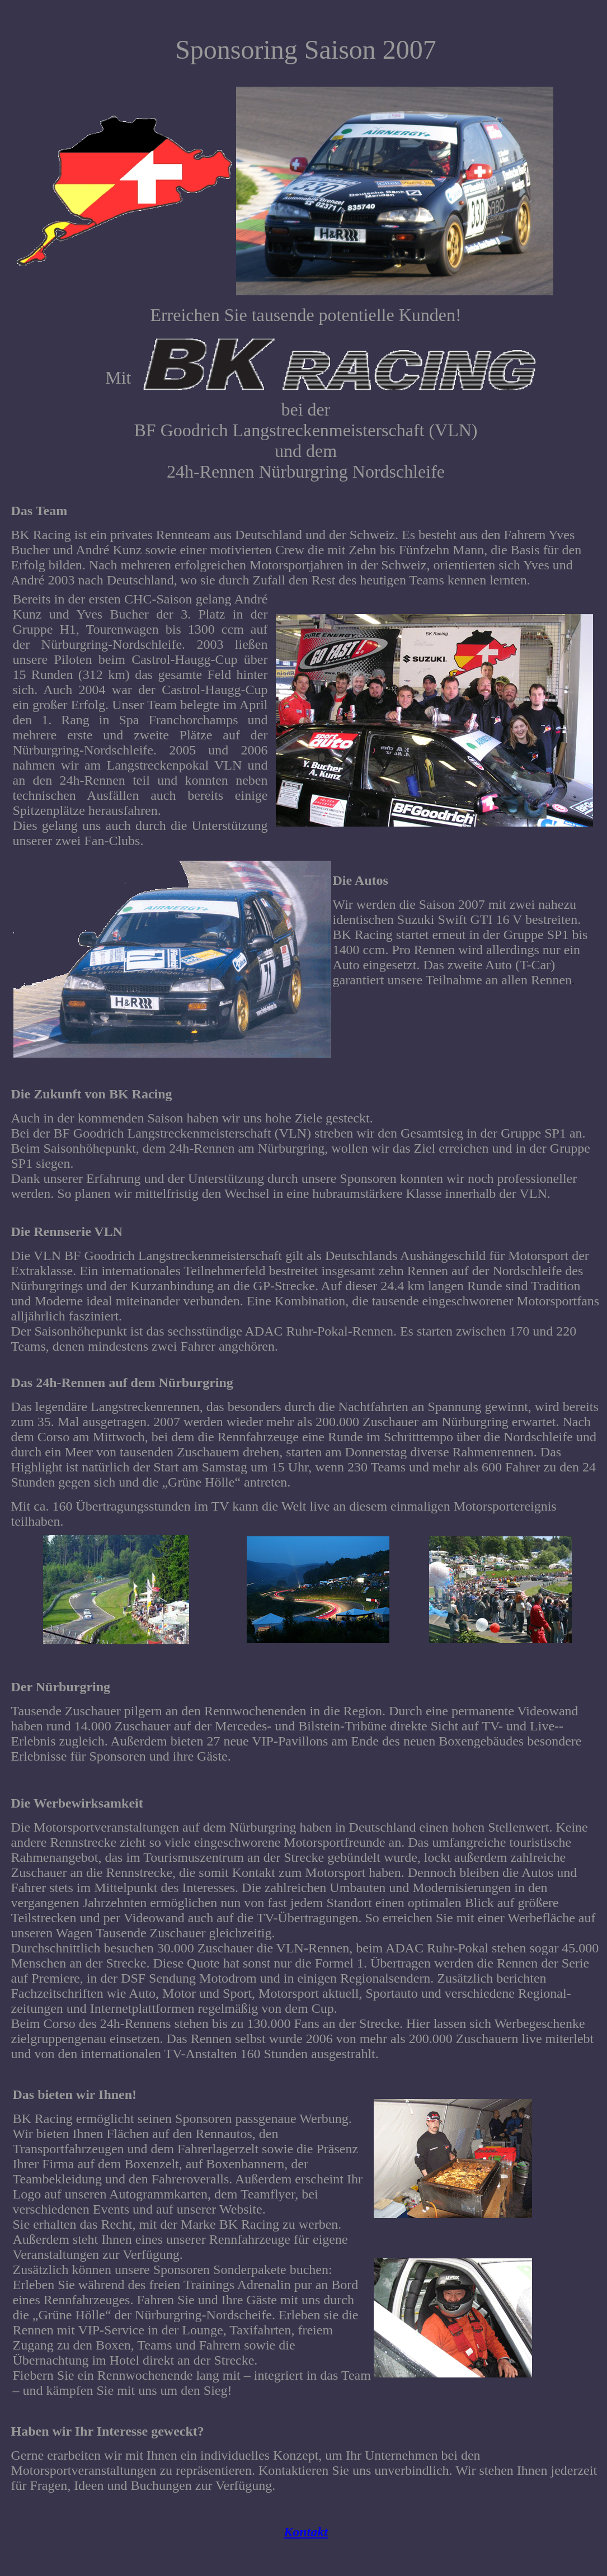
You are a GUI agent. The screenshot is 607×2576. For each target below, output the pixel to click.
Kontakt (306, 2532)
